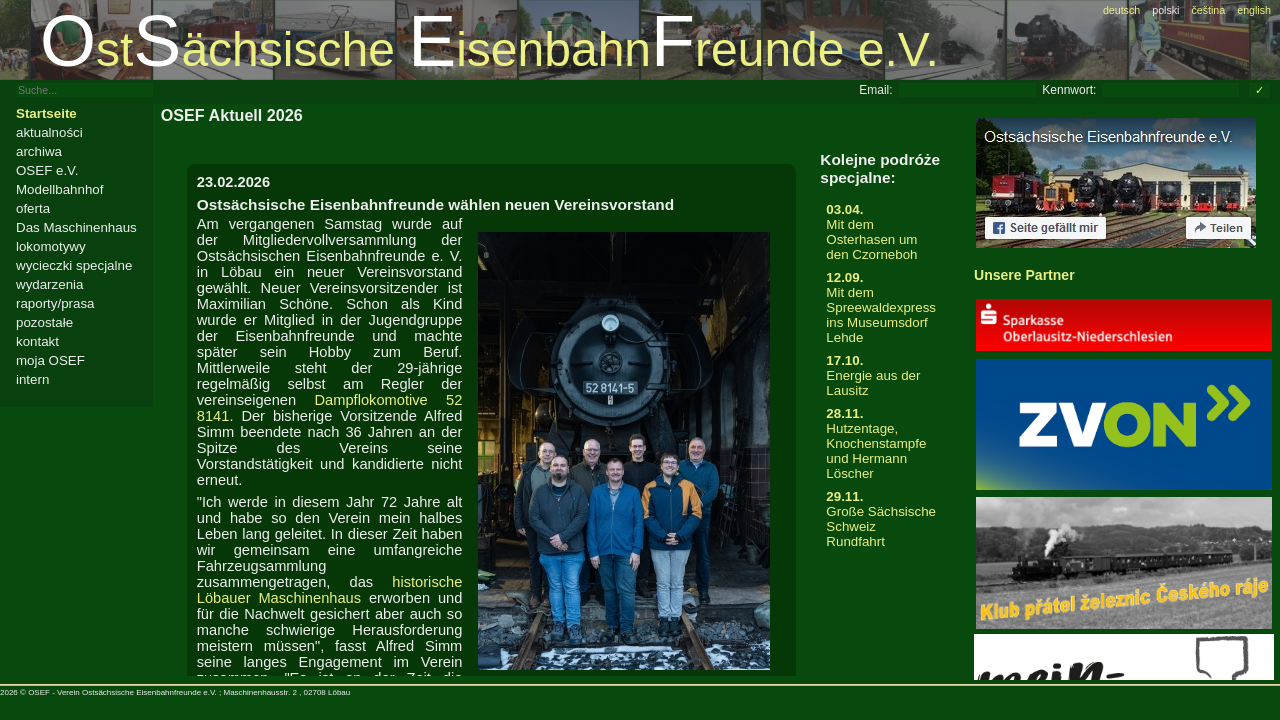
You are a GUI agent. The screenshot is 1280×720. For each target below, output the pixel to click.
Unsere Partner (1024, 275)
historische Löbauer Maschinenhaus (330, 590)
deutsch (1121, 10)
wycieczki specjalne (74, 265)
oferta (33, 208)
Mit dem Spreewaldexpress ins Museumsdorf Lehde (881, 307)
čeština (1208, 10)
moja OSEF (50, 360)
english (1254, 10)
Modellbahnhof (59, 189)
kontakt (37, 341)
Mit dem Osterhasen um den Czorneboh (881, 232)
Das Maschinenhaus (76, 227)
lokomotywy (51, 246)
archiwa (39, 151)
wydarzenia (49, 284)
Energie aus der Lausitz (881, 375)
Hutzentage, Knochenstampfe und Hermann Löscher (881, 443)
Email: (875, 90)
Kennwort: (1069, 90)
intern (32, 379)
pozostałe (44, 322)
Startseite (46, 113)
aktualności (49, 132)
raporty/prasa (55, 303)
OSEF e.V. (47, 170)
